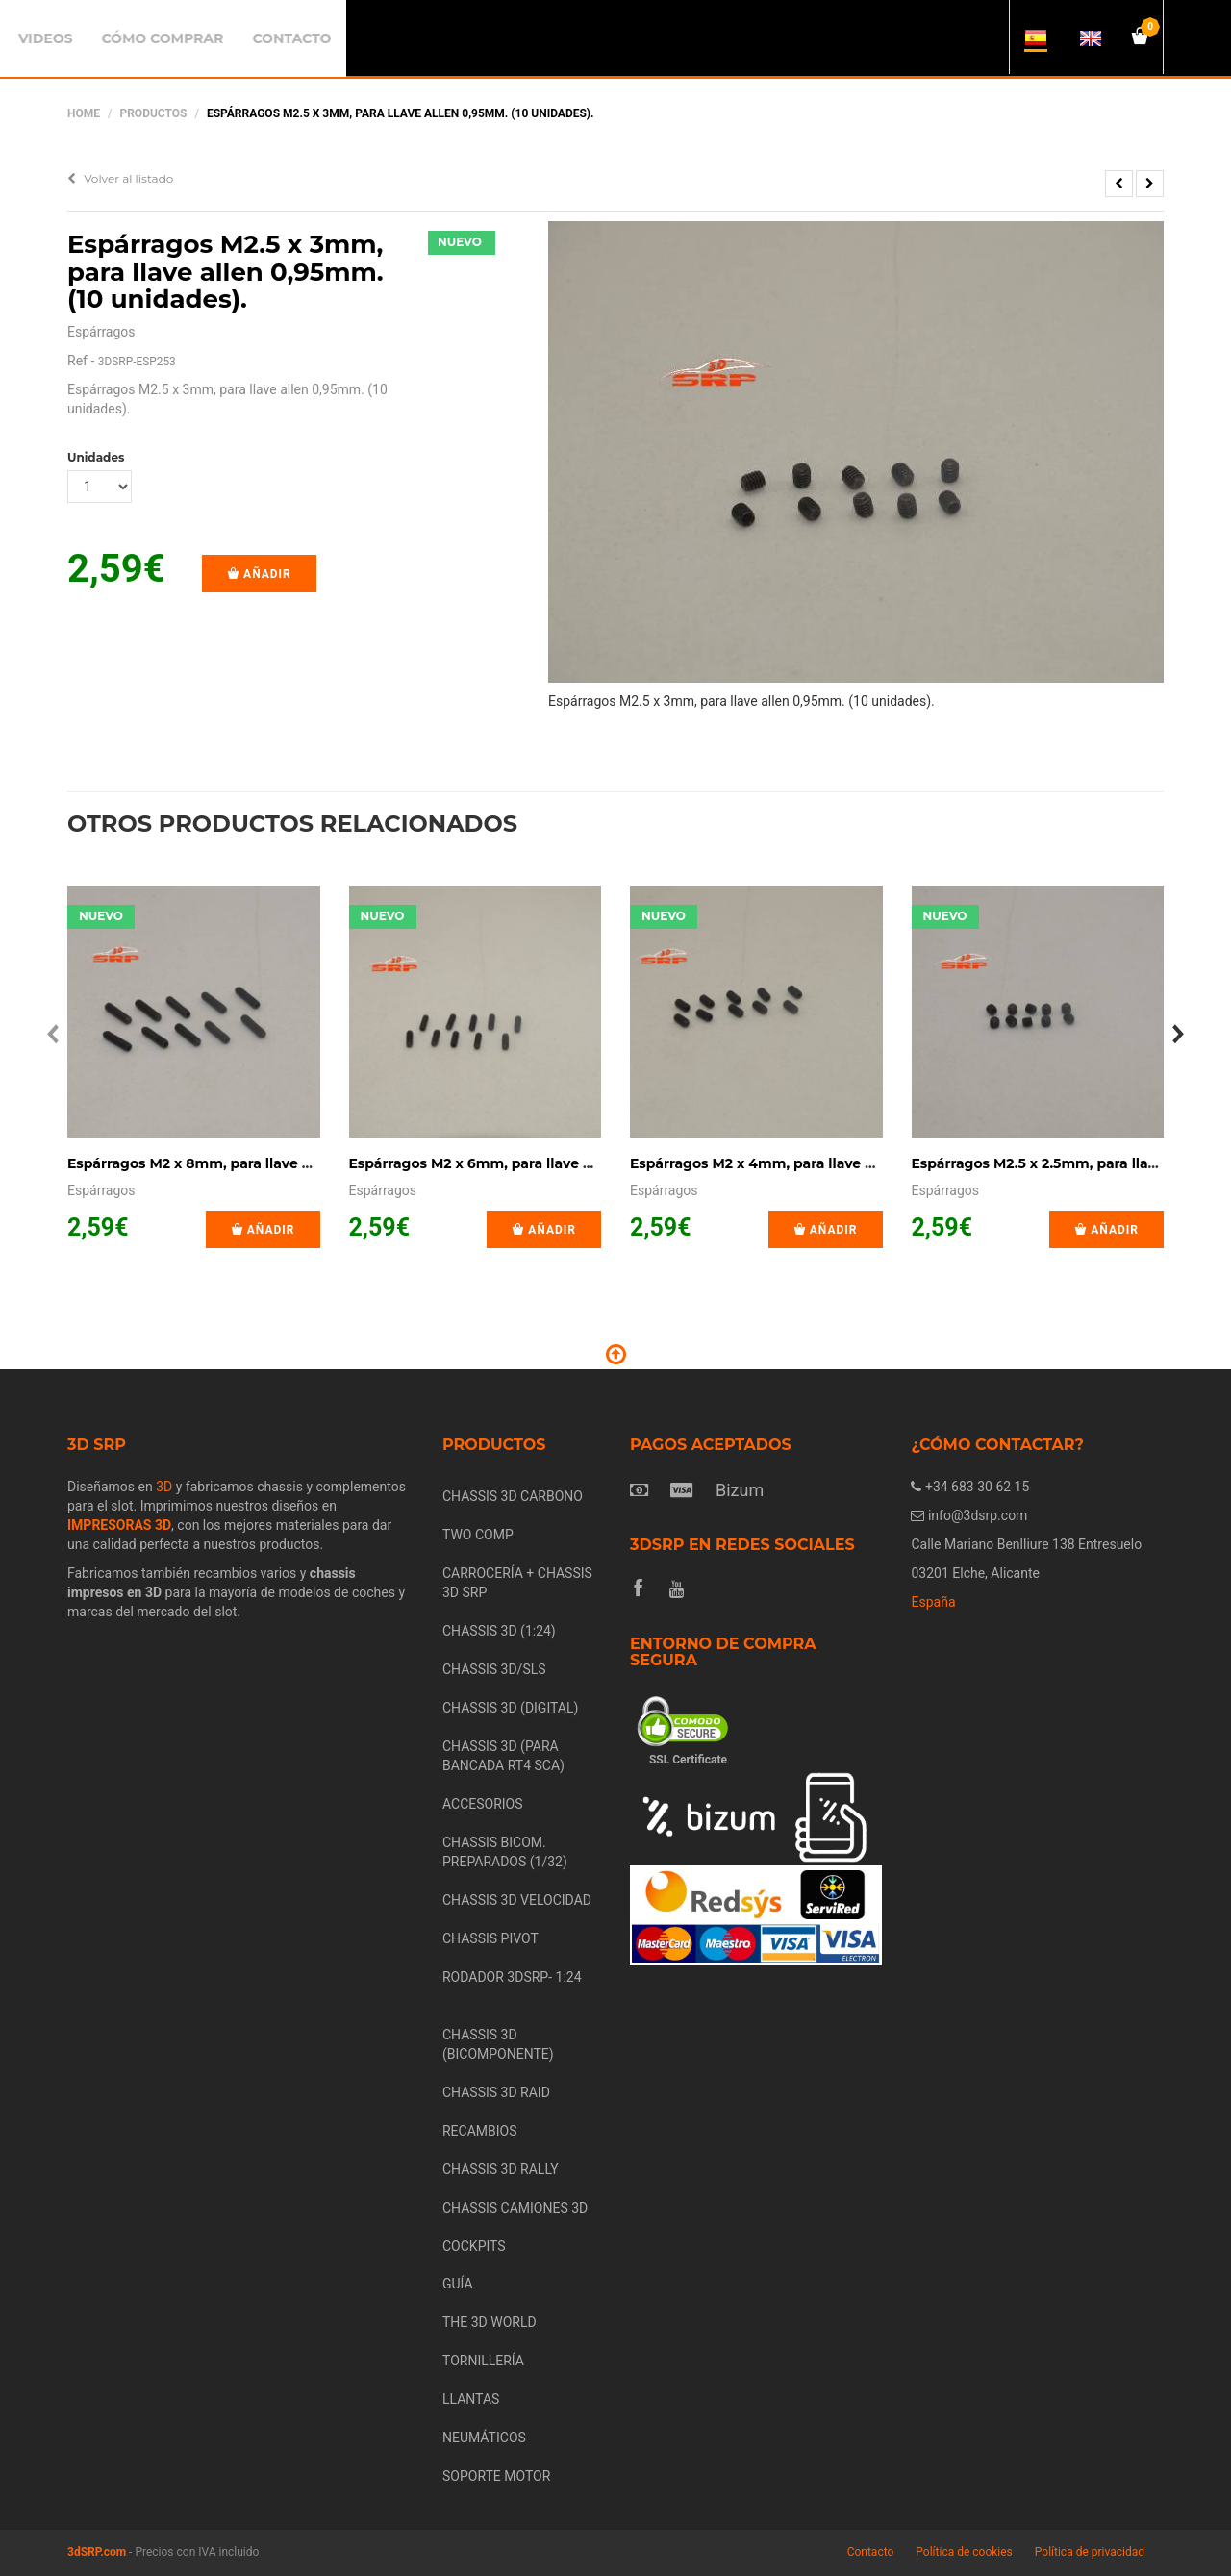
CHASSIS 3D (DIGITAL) (510, 1707)
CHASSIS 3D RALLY (500, 2169)
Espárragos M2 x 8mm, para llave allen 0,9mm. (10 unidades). (280, 1163)
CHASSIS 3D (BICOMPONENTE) (498, 2044)
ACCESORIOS (482, 1804)
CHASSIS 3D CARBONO (512, 1496)
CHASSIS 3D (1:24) (499, 1630)
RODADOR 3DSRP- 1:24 (512, 1977)
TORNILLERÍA (483, 2360)
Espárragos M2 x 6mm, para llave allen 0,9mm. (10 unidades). (561, 1163)
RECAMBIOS (479, 2130)
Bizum (740, 1490)
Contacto (870, 2552)
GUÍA (457, 2283)
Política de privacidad (1089, 2552)
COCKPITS (474, 2246)
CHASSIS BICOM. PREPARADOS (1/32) (504, 1852)
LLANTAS (470, 2399)
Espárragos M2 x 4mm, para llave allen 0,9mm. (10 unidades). (843, 1163)
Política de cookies (964, 2552)
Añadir (259, 574)
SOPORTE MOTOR (496, 2476)
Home (83, 113)
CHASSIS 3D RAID (496, 2092)
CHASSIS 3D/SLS (494, 1669)
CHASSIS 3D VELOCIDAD (516, 1900)
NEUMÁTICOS (484, 2437)
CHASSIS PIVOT (490, 1938)
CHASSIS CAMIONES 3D (515, 2207)
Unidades (95, 457)
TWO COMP (478, 1534)
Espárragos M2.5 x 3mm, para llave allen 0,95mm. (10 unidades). (225, 271)
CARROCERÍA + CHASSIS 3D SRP (517, 1582)
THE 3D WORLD (489, 2322)
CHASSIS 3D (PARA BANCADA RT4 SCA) (503, 1755)
